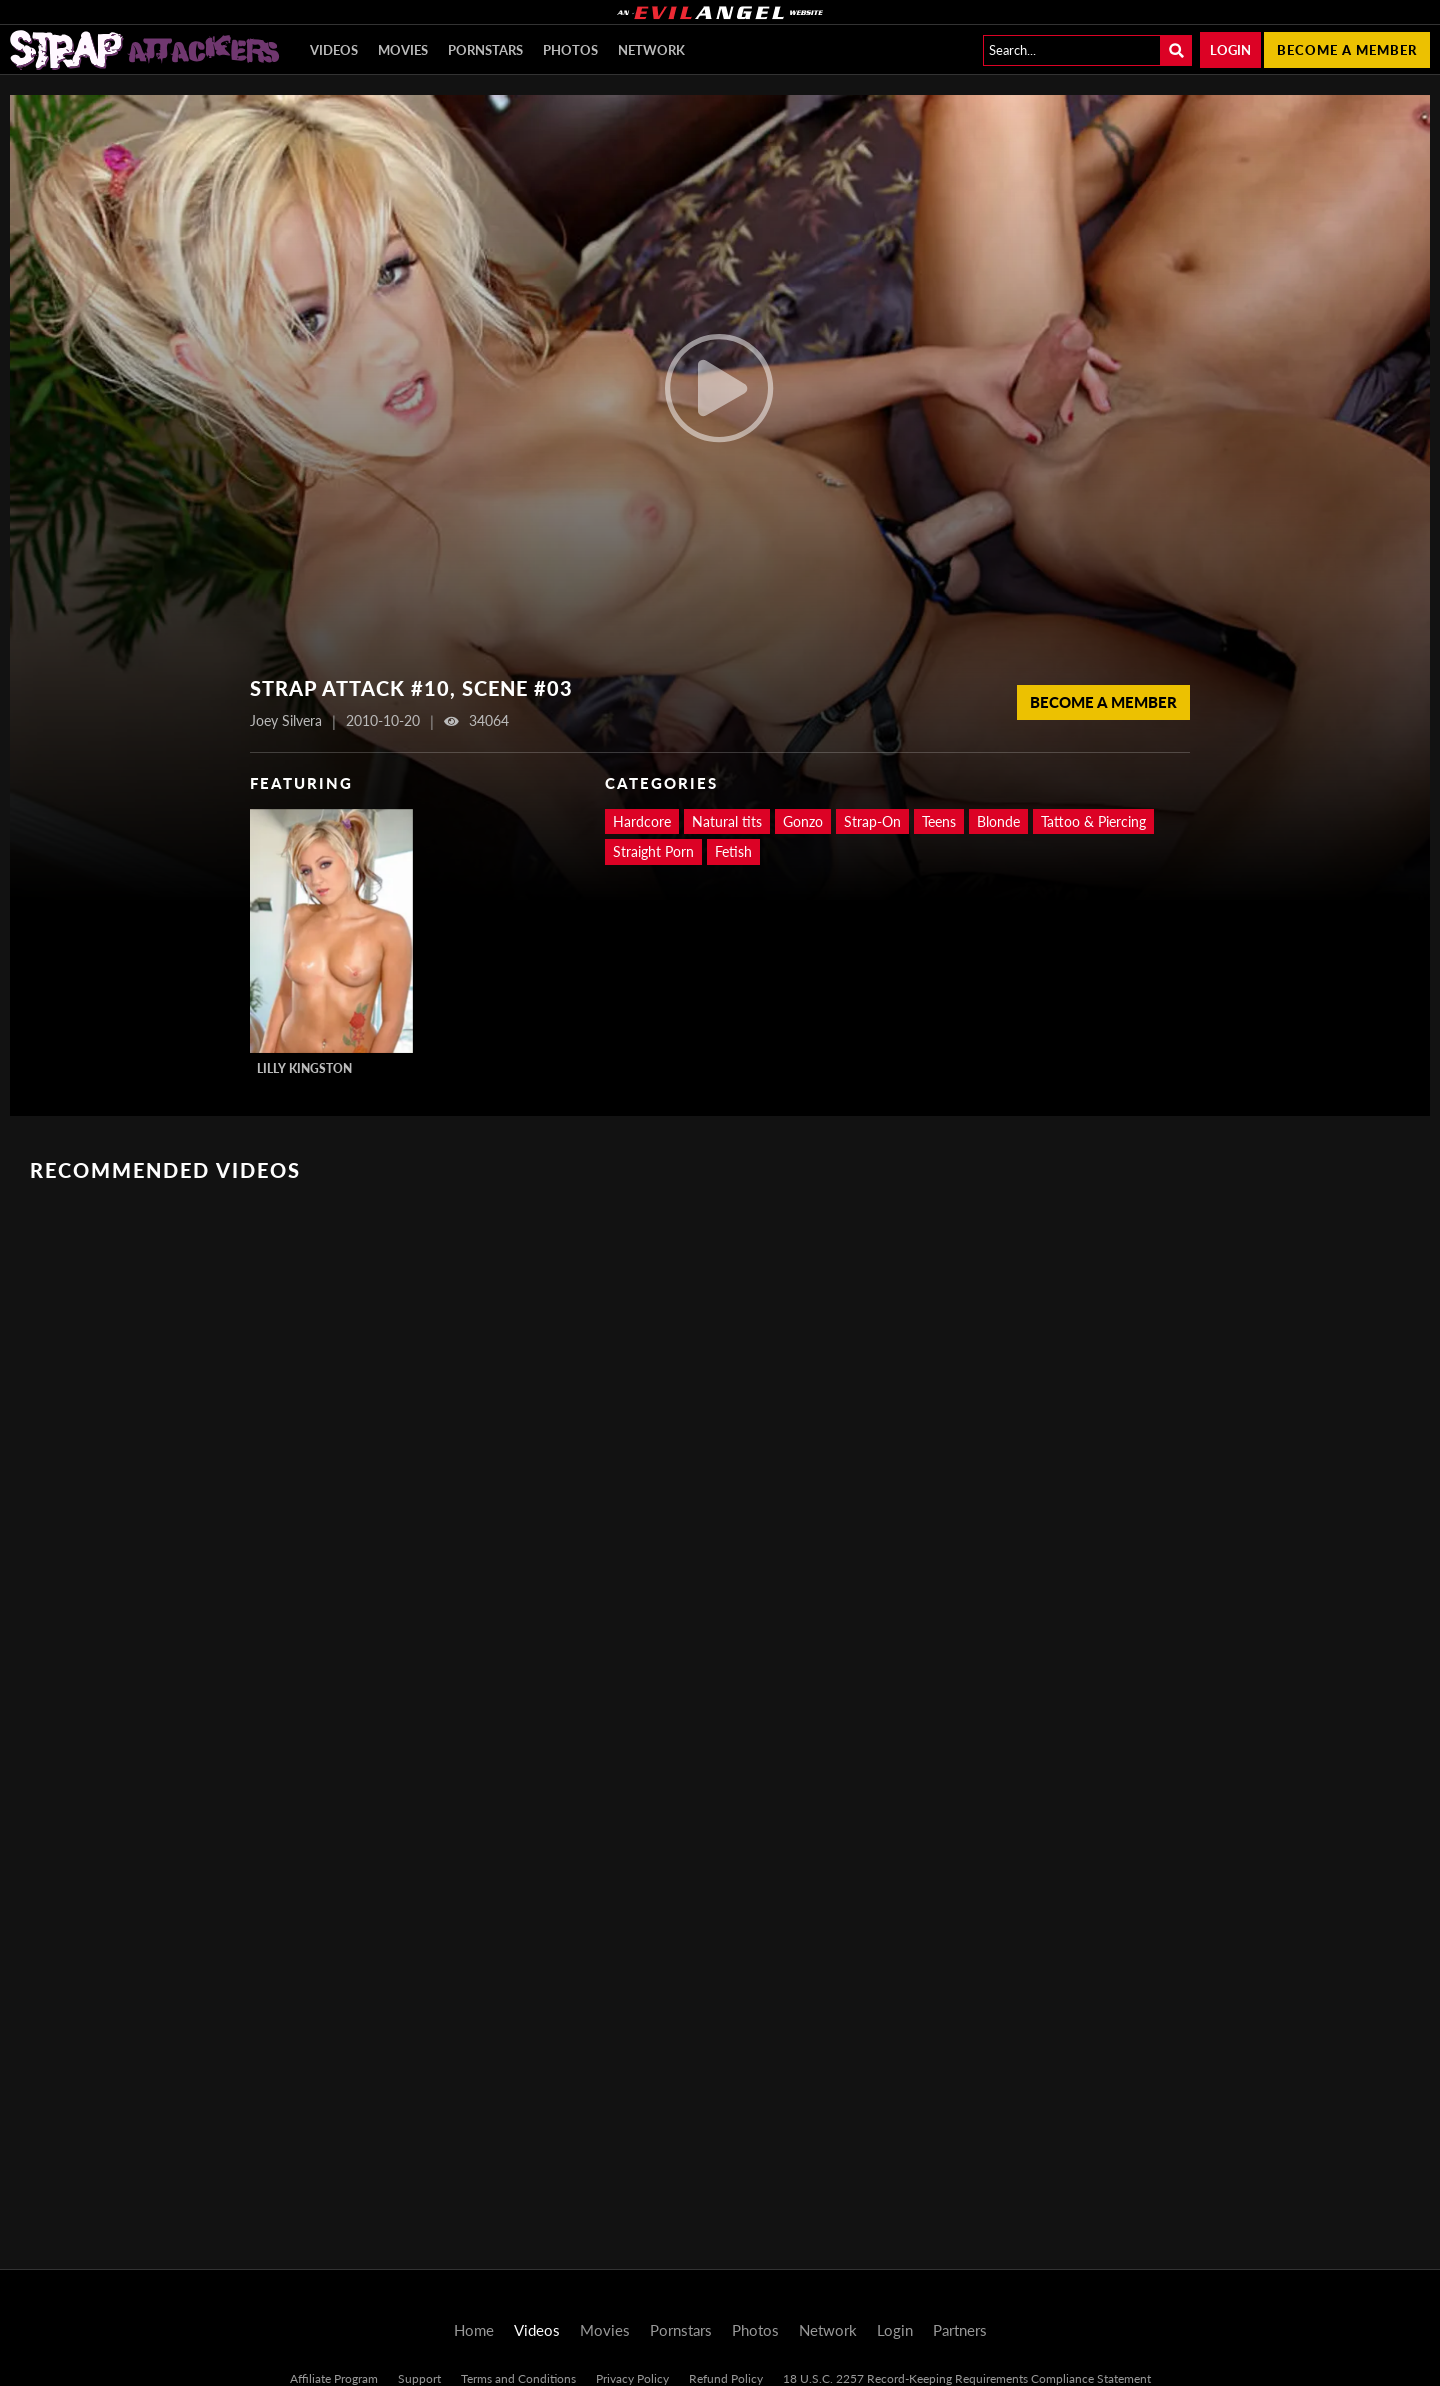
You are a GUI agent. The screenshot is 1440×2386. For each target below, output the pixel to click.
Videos (334, 50)
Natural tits (727, 821)
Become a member (1347, 50)
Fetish (733, 851)
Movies (403, 50)
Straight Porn (653, 851)
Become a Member (1103, 702)
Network (651, 50)
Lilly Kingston (304, 1068)
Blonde (998, 821)
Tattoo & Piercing (1093, 821)
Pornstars (485, 50)
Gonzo (803, 821)
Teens (939, 821)
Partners (960, 2330)
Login (1230, 50)
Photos (570, 50)
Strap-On (872, 821)
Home (474, 2330)
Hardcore (642, 821)
